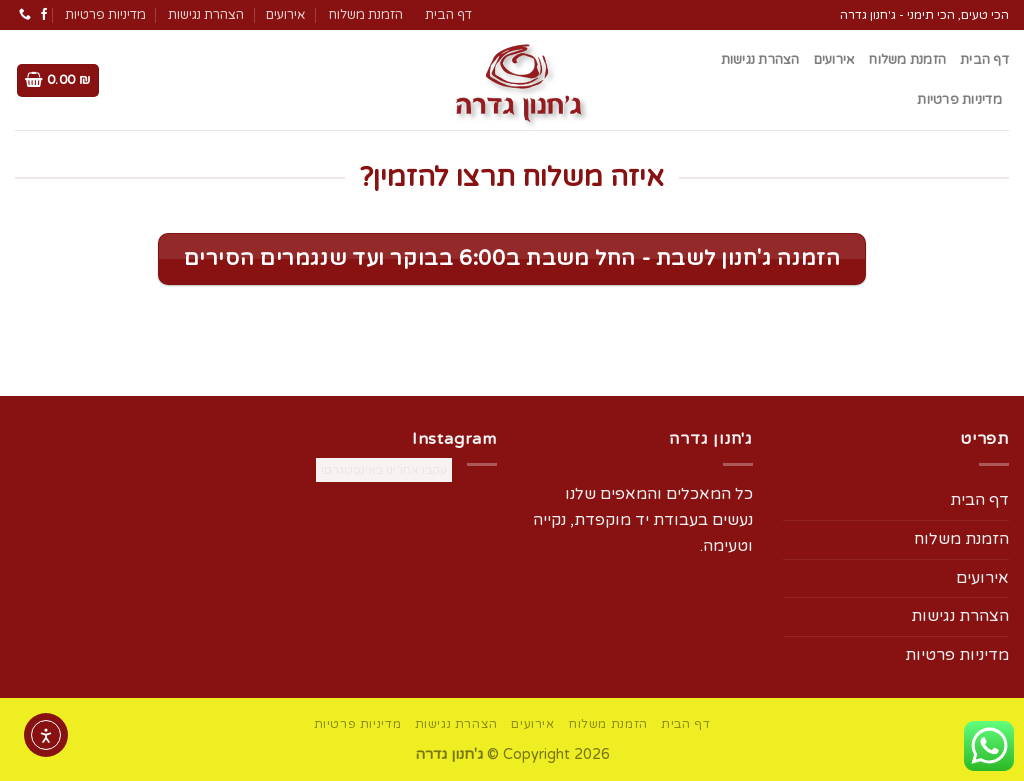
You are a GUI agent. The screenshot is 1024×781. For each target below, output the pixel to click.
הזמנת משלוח (365, 15)
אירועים (285, 15)
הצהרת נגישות (206, 15)
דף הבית (448, 15)
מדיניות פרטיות (105, 15)
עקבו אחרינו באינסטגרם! (384, 470)
